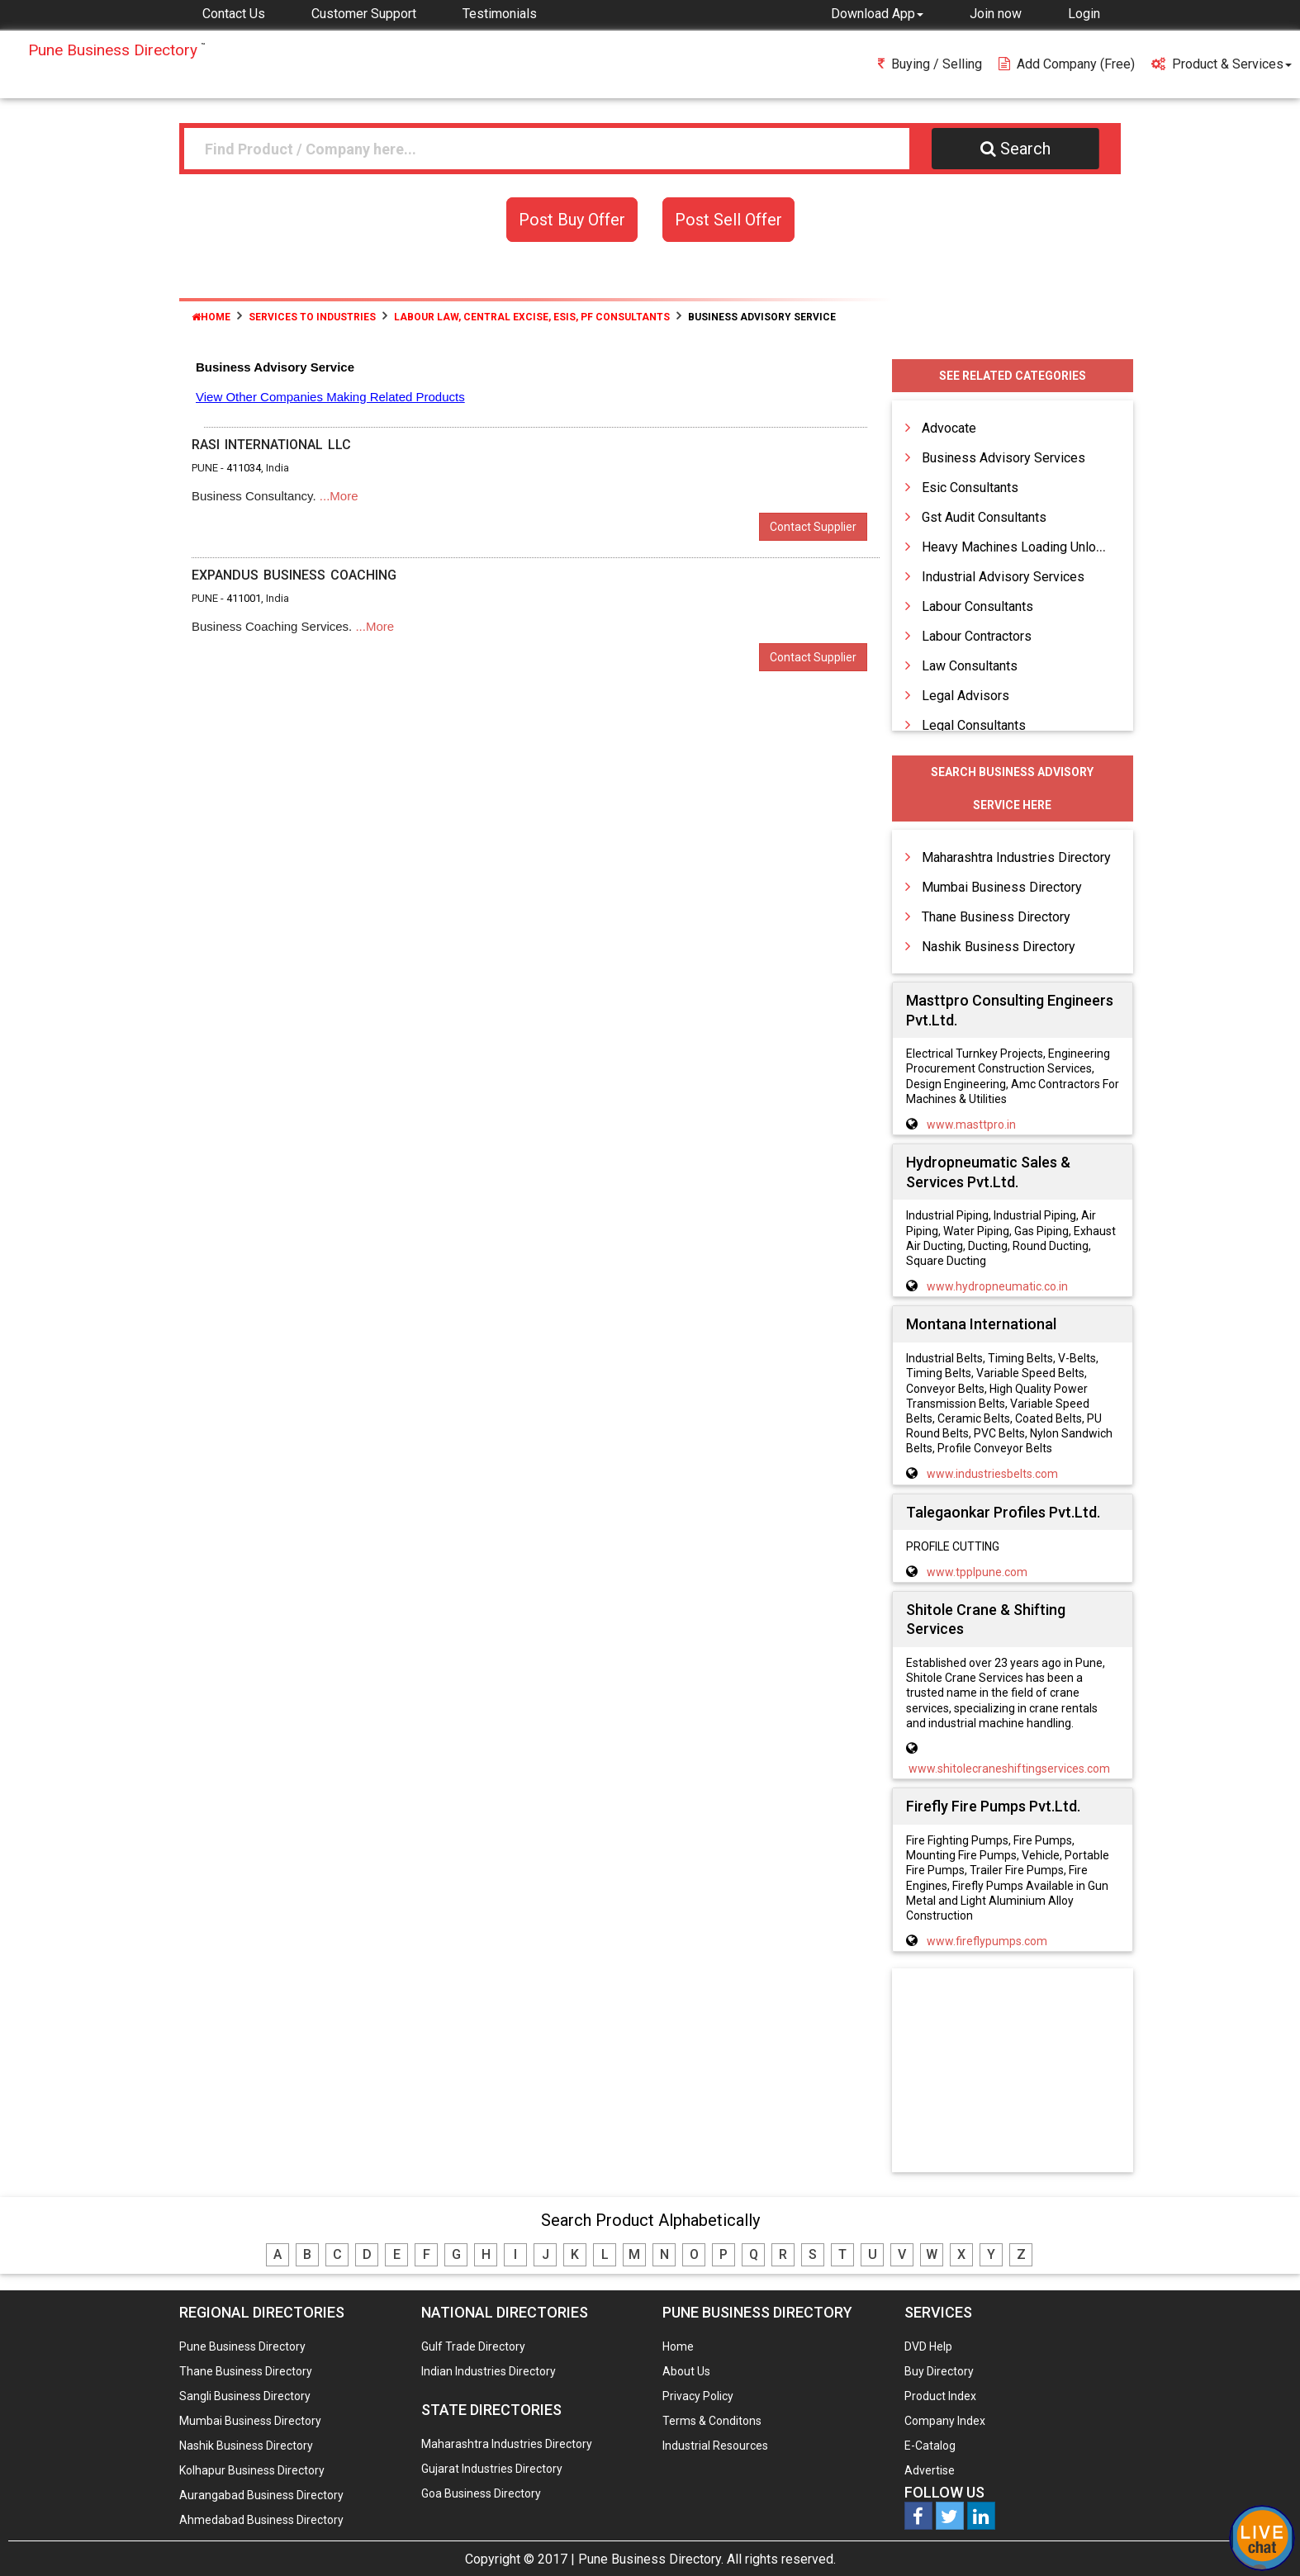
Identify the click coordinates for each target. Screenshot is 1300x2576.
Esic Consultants (970, 487)
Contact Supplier (813, 526)
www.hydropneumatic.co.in (997, 1286)
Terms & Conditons (711, 2420)
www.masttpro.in (971, 1124)
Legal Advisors (965, 695)
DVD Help (928, 2346)
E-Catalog (930, 2445)
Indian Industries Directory (488, 2371)
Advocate (949, 428)
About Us (686, 2371)
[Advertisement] (1012, 2071)
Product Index (940, 2396)
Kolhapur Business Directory (252, 2470)
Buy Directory (939, 2371)
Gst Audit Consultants (984, 517)
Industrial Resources (715, 2445)
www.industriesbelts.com (992, 1473)
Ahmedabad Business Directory (261, 2519)
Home (211, 317)
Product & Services (1221, 64)
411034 (243, 468)
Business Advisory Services (1003, 458)
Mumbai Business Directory (1002, 887)
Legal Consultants (974, 725)
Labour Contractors (977, 636)
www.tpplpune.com (977, 1572)
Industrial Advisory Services (1003, 577)
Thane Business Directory (996, 917)
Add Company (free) (1067, 64)
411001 (243, 598)
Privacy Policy (697, 2396)
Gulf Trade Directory (473, 2346)
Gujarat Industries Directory (491, 2468)
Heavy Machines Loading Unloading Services (1052, 547)
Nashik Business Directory (998, 946)
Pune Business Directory (242, 2346)
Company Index (944, 2420)
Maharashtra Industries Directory (1016, 857)
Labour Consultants (977, 606)
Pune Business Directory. (651, 2559)
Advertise (929, 2470)
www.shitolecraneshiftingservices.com (1009, 1768)
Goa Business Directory (481, 2493)
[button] (877, 13)
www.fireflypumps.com (987, 1941)
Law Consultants (970, 666)
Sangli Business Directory (245, 2396)
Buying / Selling (930, 64)
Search (1015, 149)
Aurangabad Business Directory (261, 2495)
